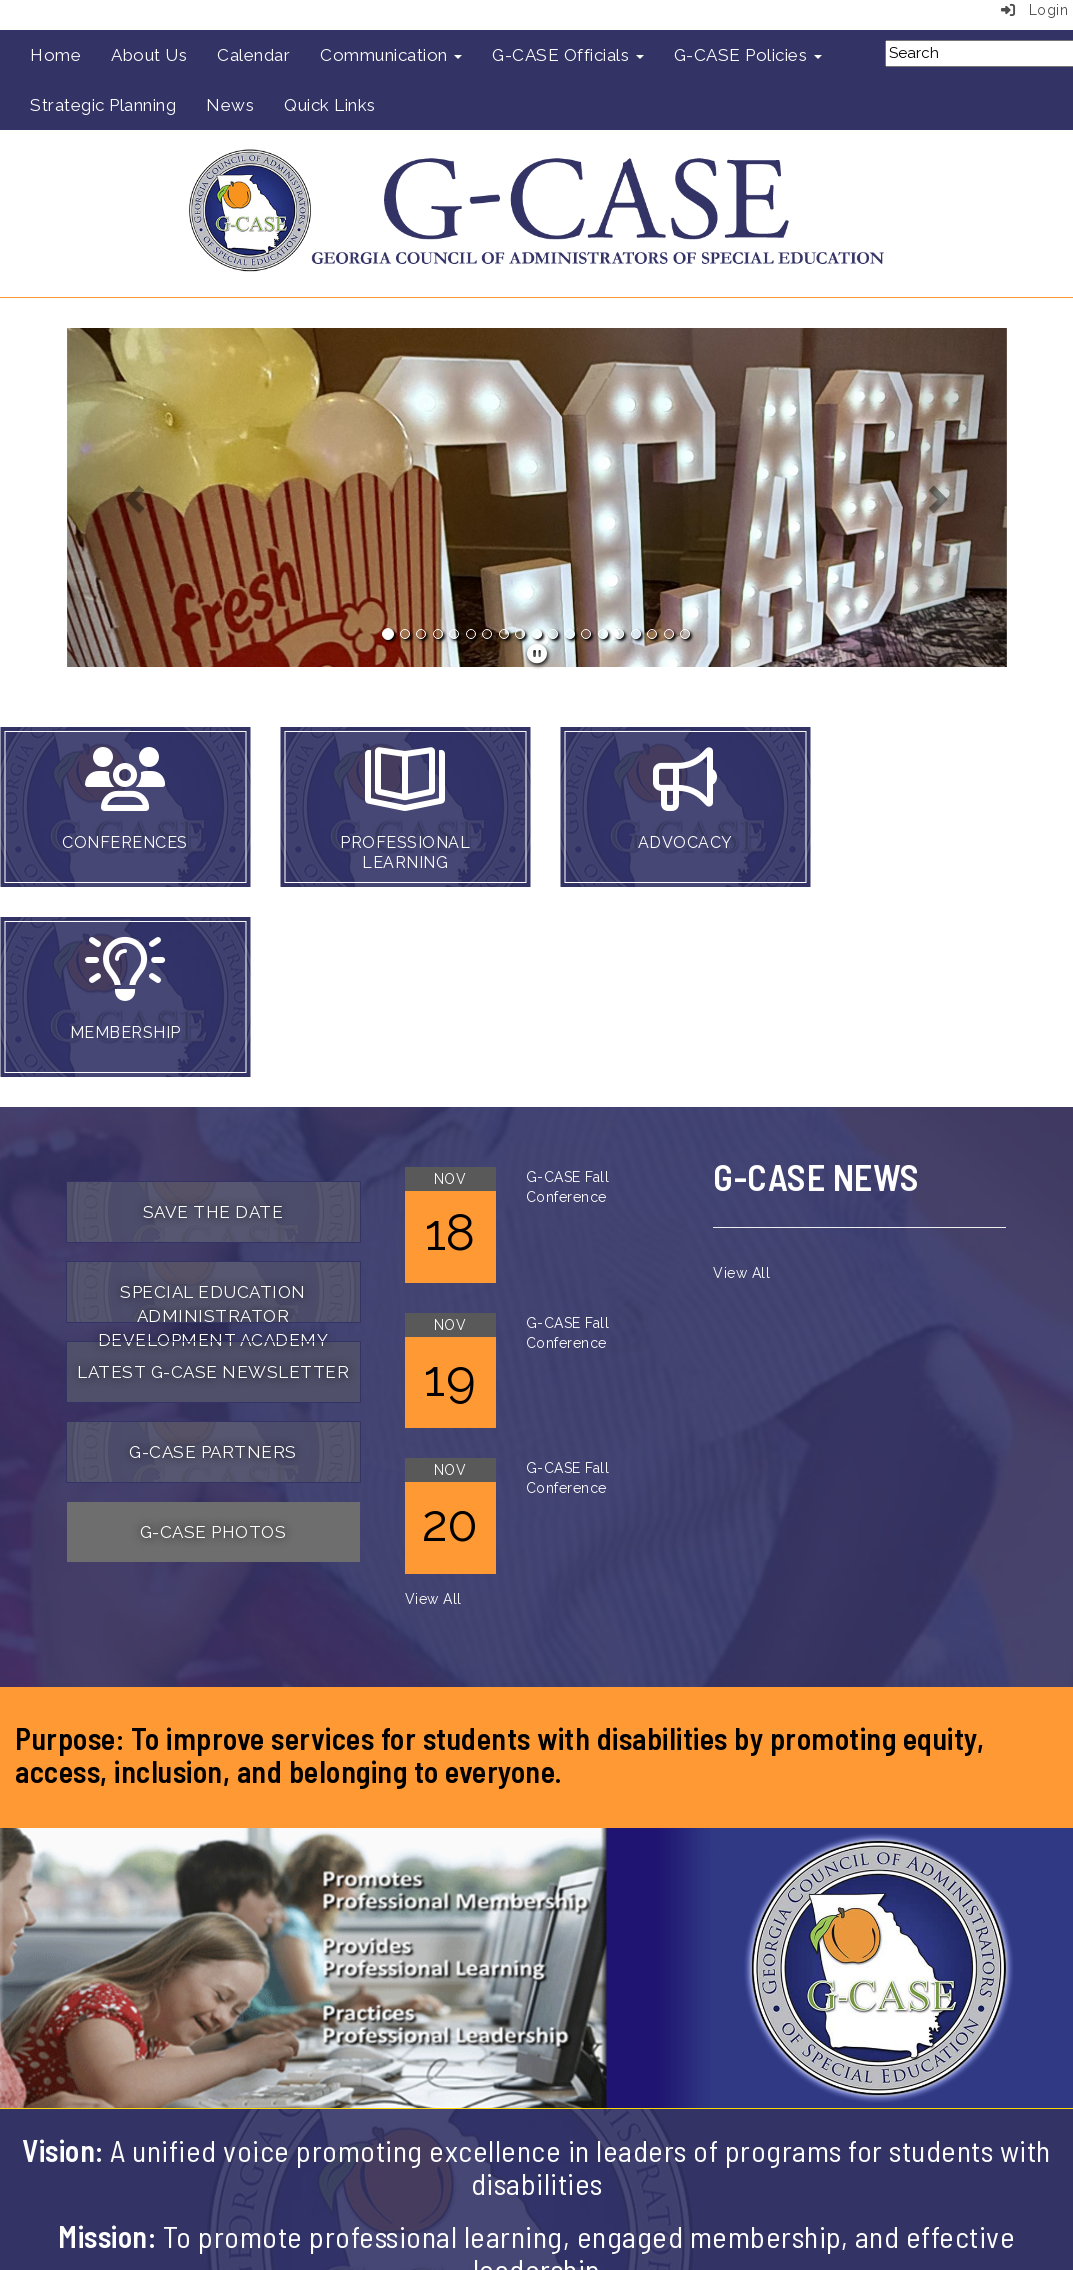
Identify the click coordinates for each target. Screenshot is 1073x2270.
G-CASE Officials (568, 55)
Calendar (253, 55)
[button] (137, 497)
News (230, 105)
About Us (149, 55)
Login (1035, 10)
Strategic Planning (103, 105)
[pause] (537, 654)
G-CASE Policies (748, 55)
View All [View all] (433, 1599)
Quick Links (330, 105)
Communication (391, 55)
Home (55, 55)
